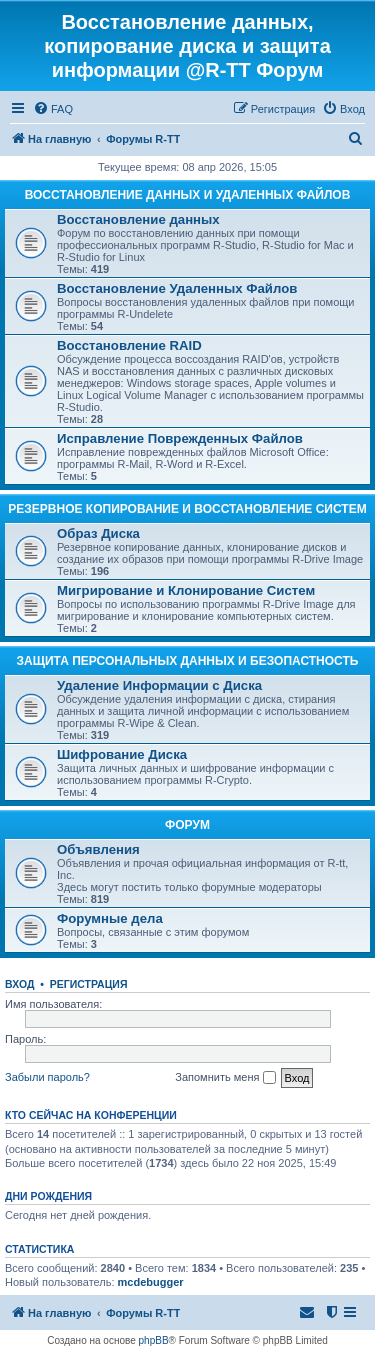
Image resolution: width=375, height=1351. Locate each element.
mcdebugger (151, 1282)
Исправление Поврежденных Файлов (180, 438)
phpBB (154, 1340)
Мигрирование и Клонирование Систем (186, 590)
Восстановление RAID (129, 345)
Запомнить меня (225, 1078)
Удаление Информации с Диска (159, 685)
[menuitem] (53, 109)
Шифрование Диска (122, 754)
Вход (19, 984)
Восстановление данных (138, 219)
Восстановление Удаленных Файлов (177, 288)
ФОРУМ (187, 825)
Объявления (98, 849)
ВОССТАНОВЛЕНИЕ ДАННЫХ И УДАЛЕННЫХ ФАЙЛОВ (188, 195)
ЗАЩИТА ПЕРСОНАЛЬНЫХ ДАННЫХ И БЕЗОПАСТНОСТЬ (188, 661)
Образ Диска (98, 533)
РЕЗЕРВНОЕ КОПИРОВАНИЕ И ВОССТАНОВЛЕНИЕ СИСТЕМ (187, 509)
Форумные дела (110, 918)
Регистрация (89, 984)
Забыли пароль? (47, 1077)
